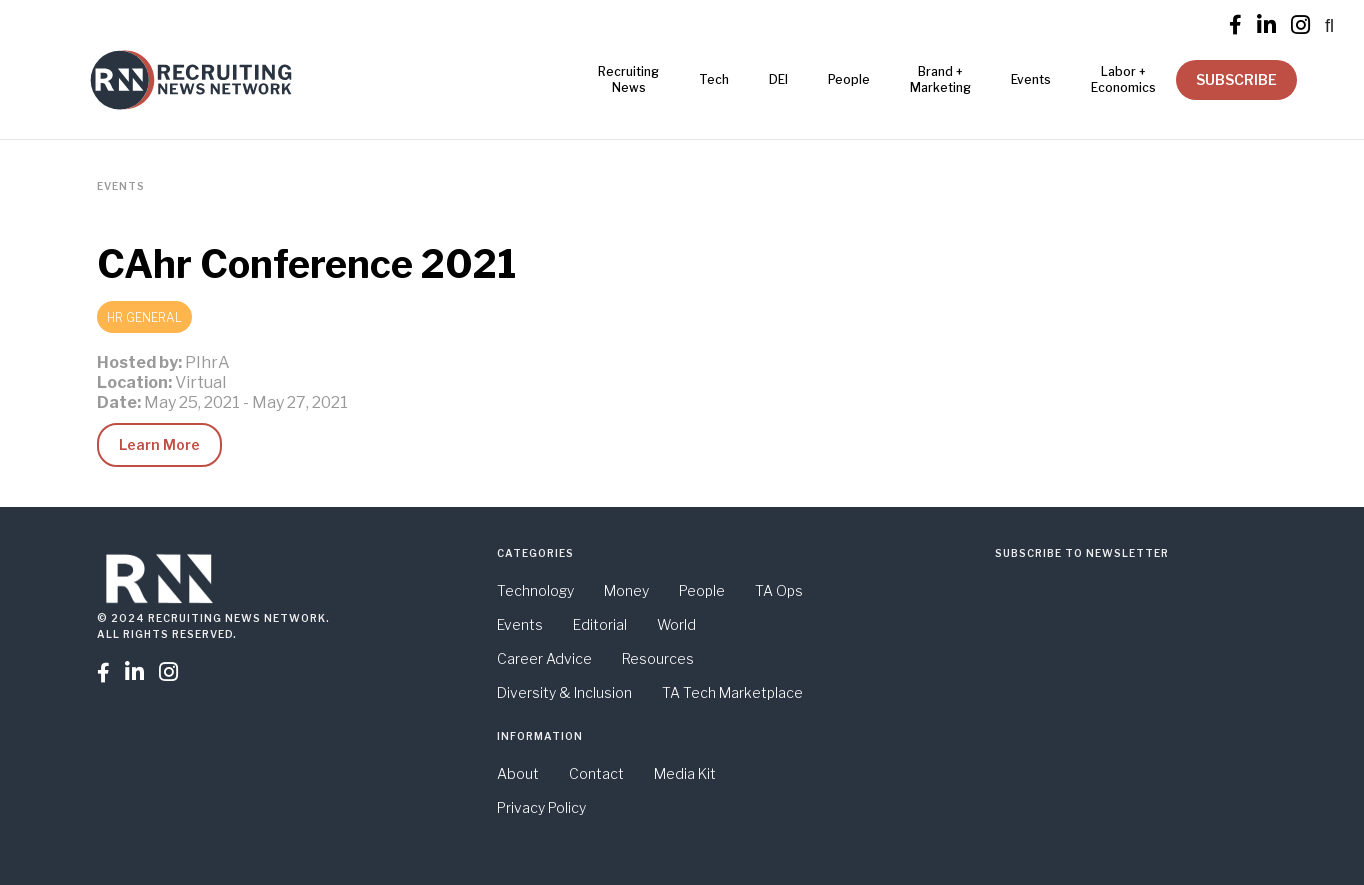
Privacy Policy (541, 807)
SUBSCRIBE (1236, 79)
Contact (596, 773)
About (518, 773)
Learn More (159, 444)
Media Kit (685, 773)
